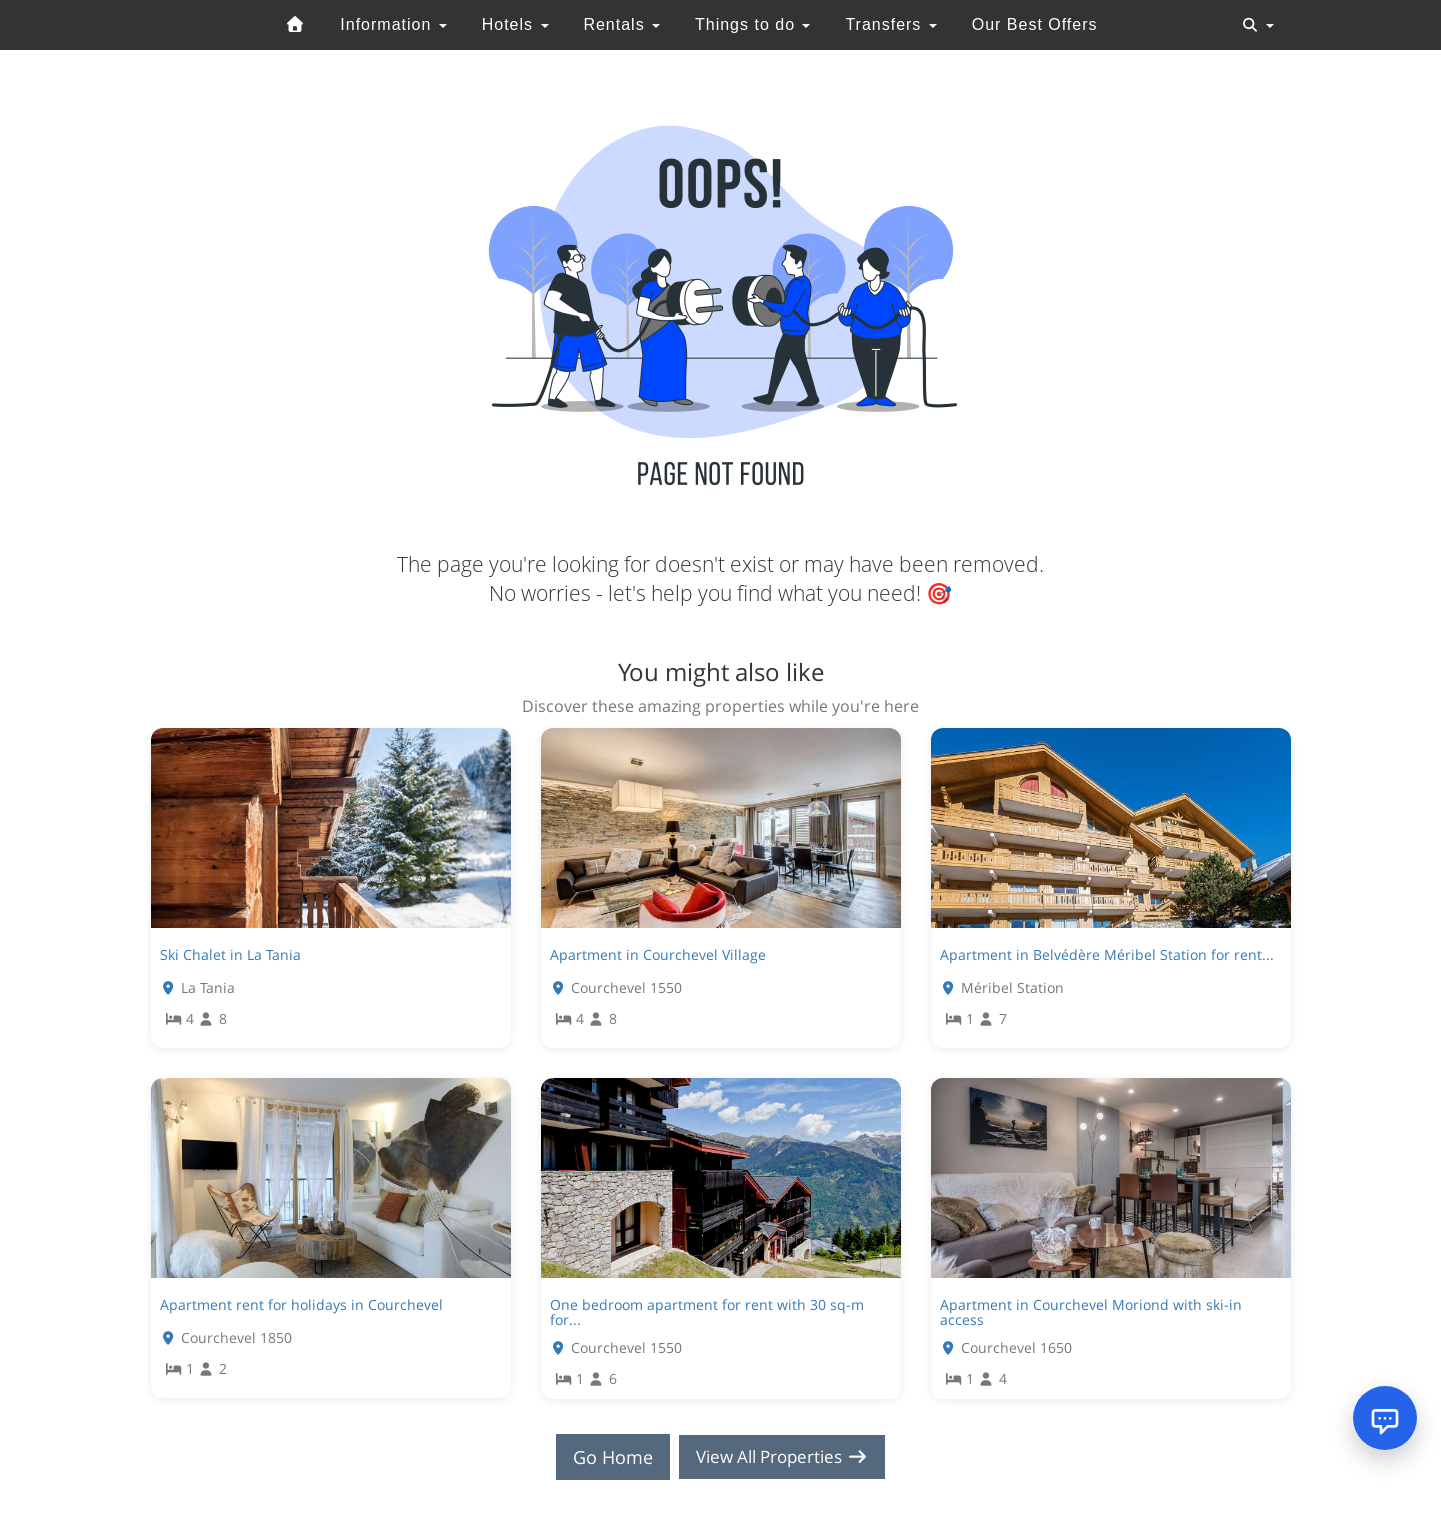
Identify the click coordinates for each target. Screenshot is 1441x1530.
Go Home (606, 1457)
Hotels (515, 24)
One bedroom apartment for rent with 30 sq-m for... (707, 1312)
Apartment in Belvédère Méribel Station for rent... (1107, 954)
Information (393, 24)
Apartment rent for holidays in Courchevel (301, 1304)
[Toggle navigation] (1258, 25)
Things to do (753, 24)
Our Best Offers (1035, 24)
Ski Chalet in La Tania (230, 954)
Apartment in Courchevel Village (658, 954)
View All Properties (782, 1457)
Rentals (621, 24)
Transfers (890, 24)
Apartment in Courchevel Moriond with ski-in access (1091, 1312)
